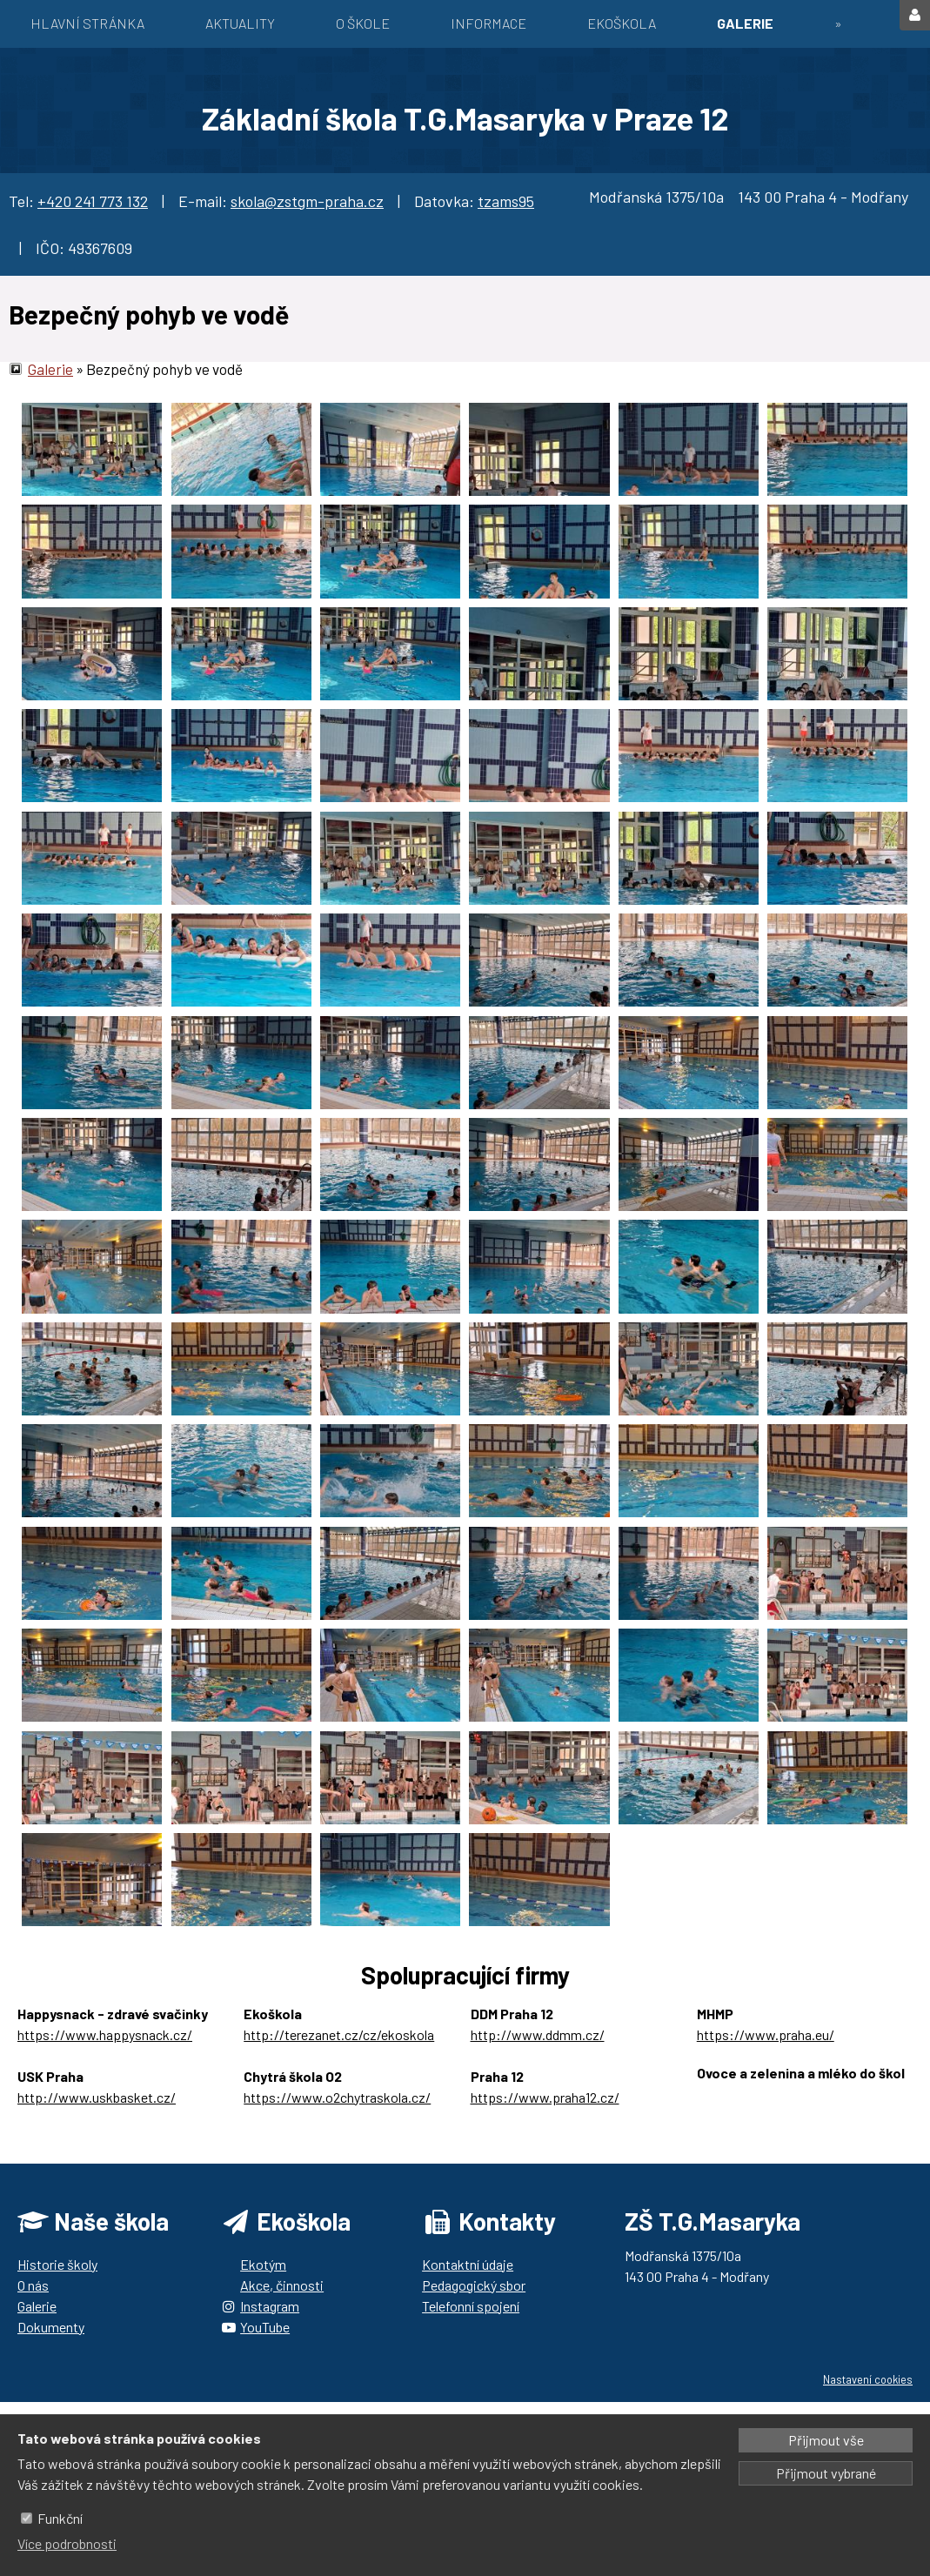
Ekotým (263, 2264)
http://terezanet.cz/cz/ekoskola (339, 2034)
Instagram (269, 2306)
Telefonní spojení (470, 2306)
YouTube (265, 2326)
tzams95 (506, 201)
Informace (488, 23)
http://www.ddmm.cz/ (538, 2034)
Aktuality (240, 23)
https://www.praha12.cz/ (545, 2097)
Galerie (745, 23)
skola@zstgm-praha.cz (307, 201)
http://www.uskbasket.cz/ (96, 2097)
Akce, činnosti (282, 2285)
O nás (33, 2285)
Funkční (60, 2518)
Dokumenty (50, 2326)
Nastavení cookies (868, 2379)
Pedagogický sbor (473, 2285)
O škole (363, 23)
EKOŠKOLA (621, 23)
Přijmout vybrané (826, 2473)
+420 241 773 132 (92, 201)
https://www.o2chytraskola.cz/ (337, 2097)
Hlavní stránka (87, 23)
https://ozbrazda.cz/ (758, 2093)
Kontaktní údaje (467, 2264)
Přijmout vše (826, 2440)
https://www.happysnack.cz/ (104, 2034)
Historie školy (57, 2264)
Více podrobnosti (67, 2543)
